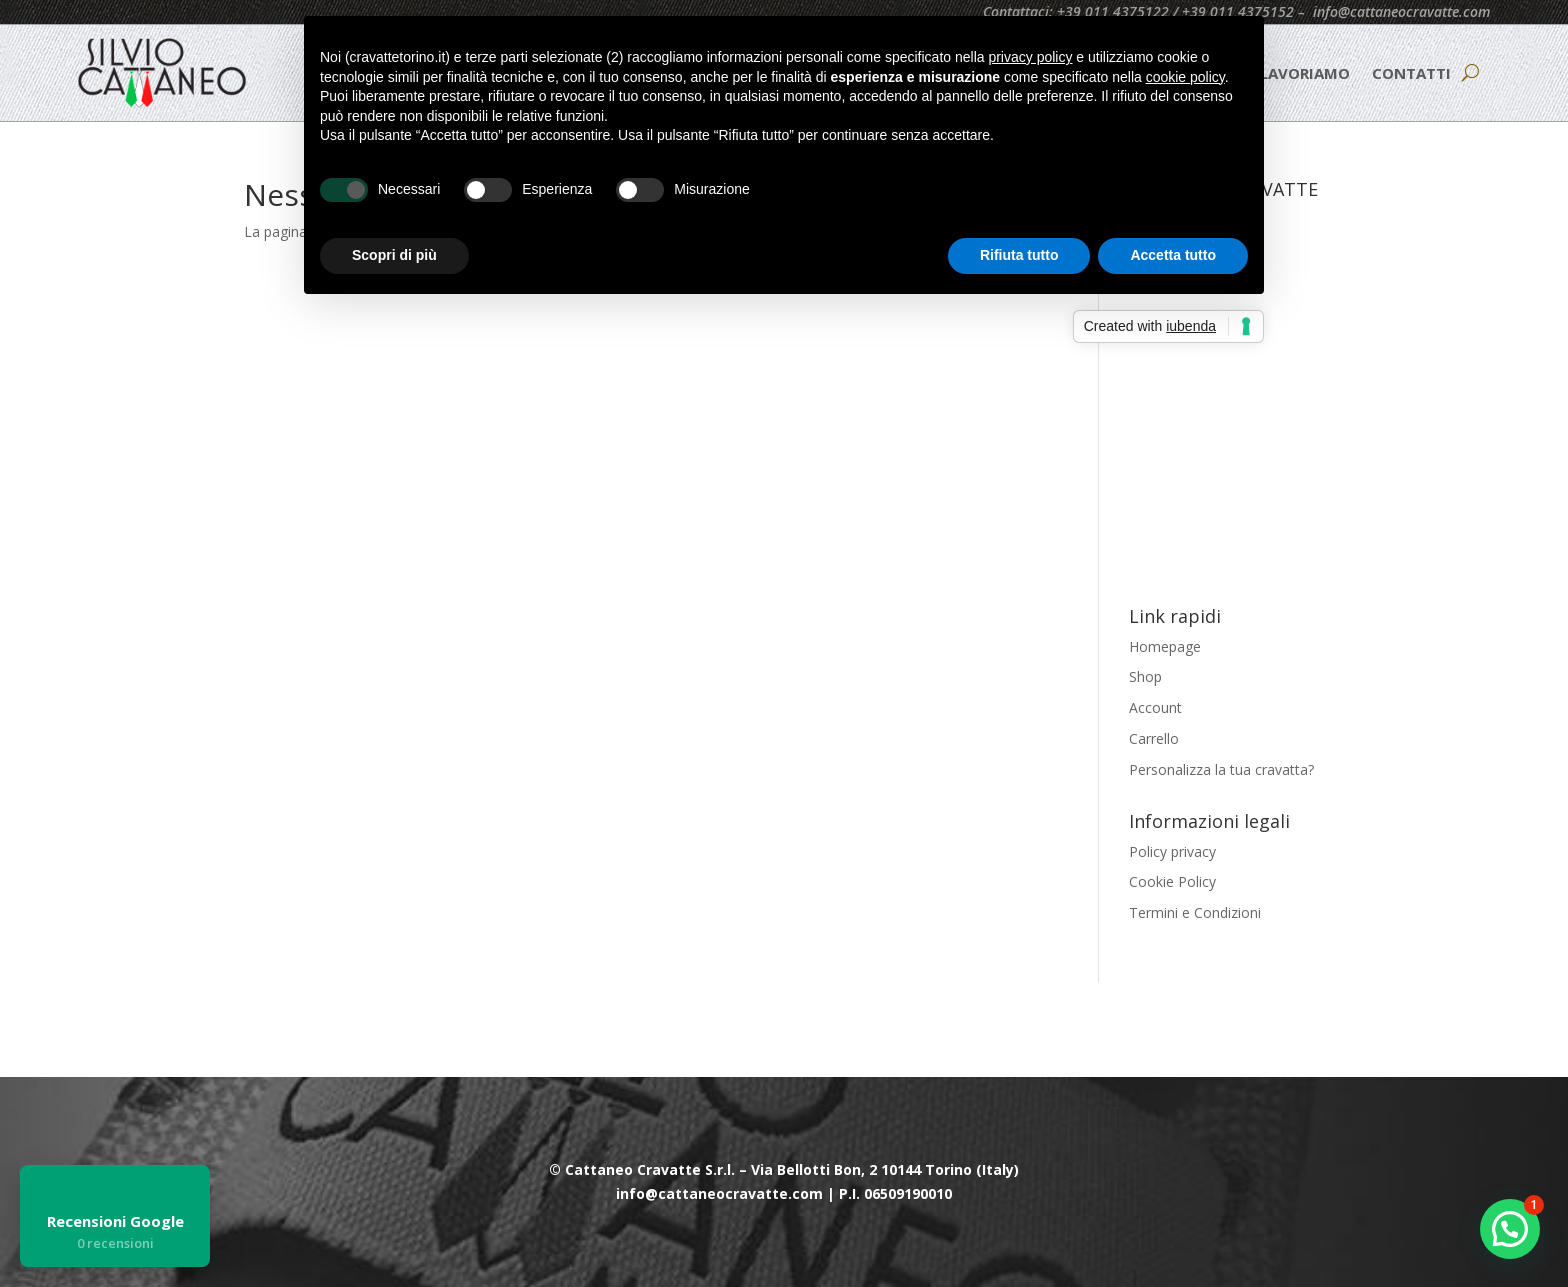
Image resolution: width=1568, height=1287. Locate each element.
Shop (1145, 676)
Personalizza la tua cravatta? (1221, 769)
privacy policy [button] (1030, 57)
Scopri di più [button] (394, 255)
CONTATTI (1411, 73)
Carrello (1154, 738)
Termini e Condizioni (1195, 912)
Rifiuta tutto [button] (1019, 255)
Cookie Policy (1172, 881)
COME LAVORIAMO (1281, 73)
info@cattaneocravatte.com (1401, 11)
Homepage (1165, 646)
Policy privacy (1172, 851)
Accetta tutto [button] (1173, 255)
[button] (1510, 1229)
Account (1155, 707)
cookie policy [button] (1185, 77)
